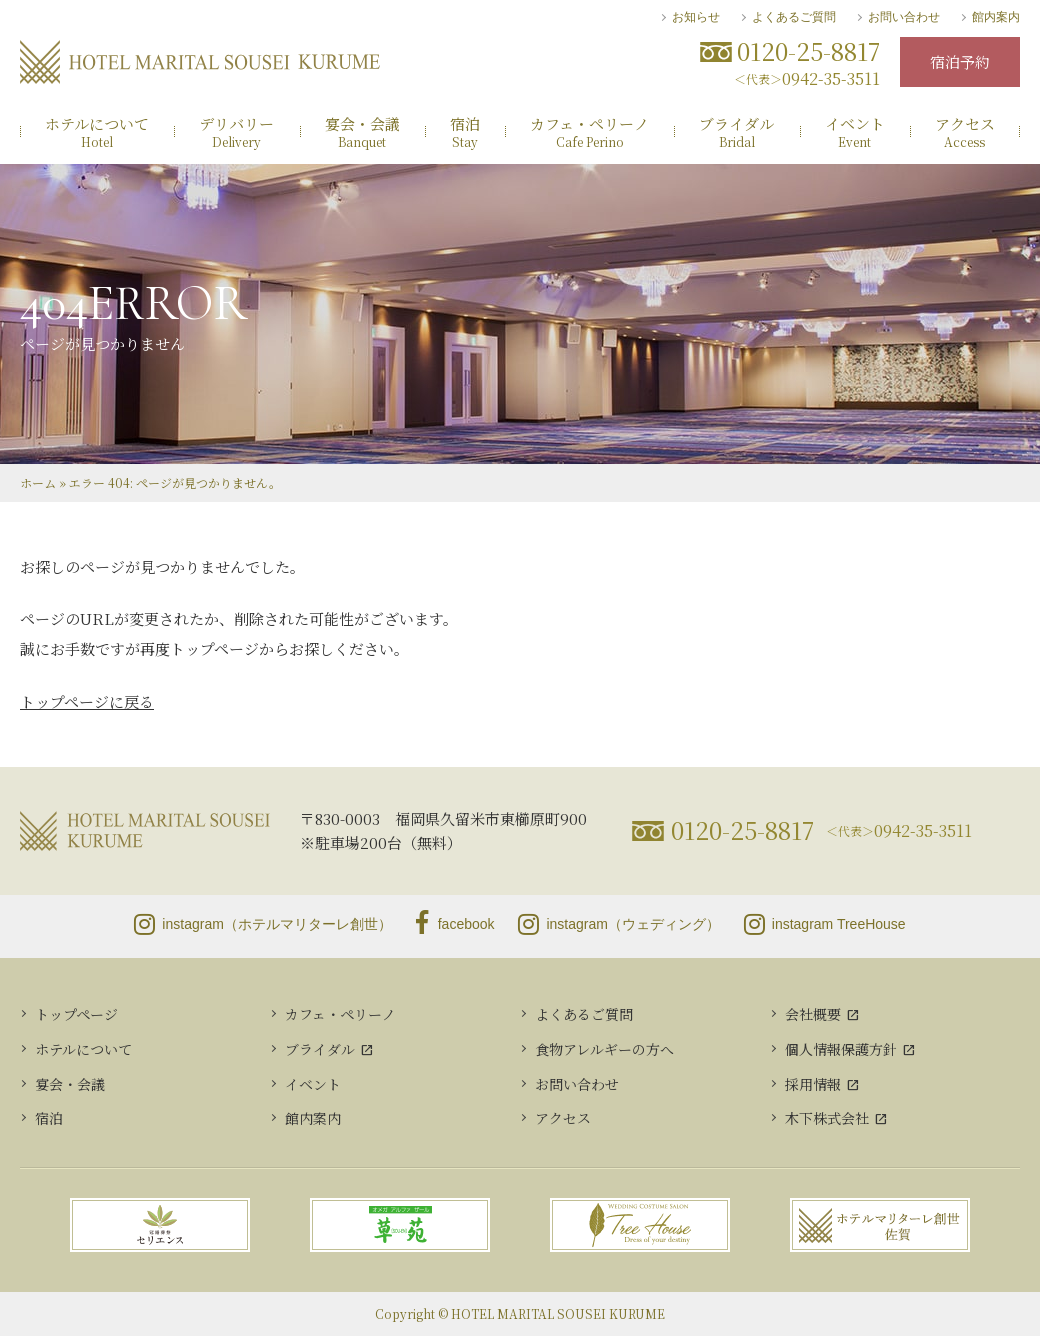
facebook (455, 924)
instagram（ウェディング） (618, 924)
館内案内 (996, 17)
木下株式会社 (827, 1118)
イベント (313, 1084)
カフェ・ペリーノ (340, 1014)
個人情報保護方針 (841, 1049)
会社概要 (813, 1014)
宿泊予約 (960, 61)
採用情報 (813, 1084)
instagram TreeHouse (825, 924)
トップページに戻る (87, 701)
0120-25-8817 (742, 829)
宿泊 (49, 1118)
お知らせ (696, 17)
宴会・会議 (70, 1084)
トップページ (76, 1014)
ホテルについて (83, 1049)
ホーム (38, 482)
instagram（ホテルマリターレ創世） (262, 924)
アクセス (563, 1118)
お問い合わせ (904, 17)
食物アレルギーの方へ (604, 1049)
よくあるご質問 (794, 17)
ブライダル (320, 1049)
